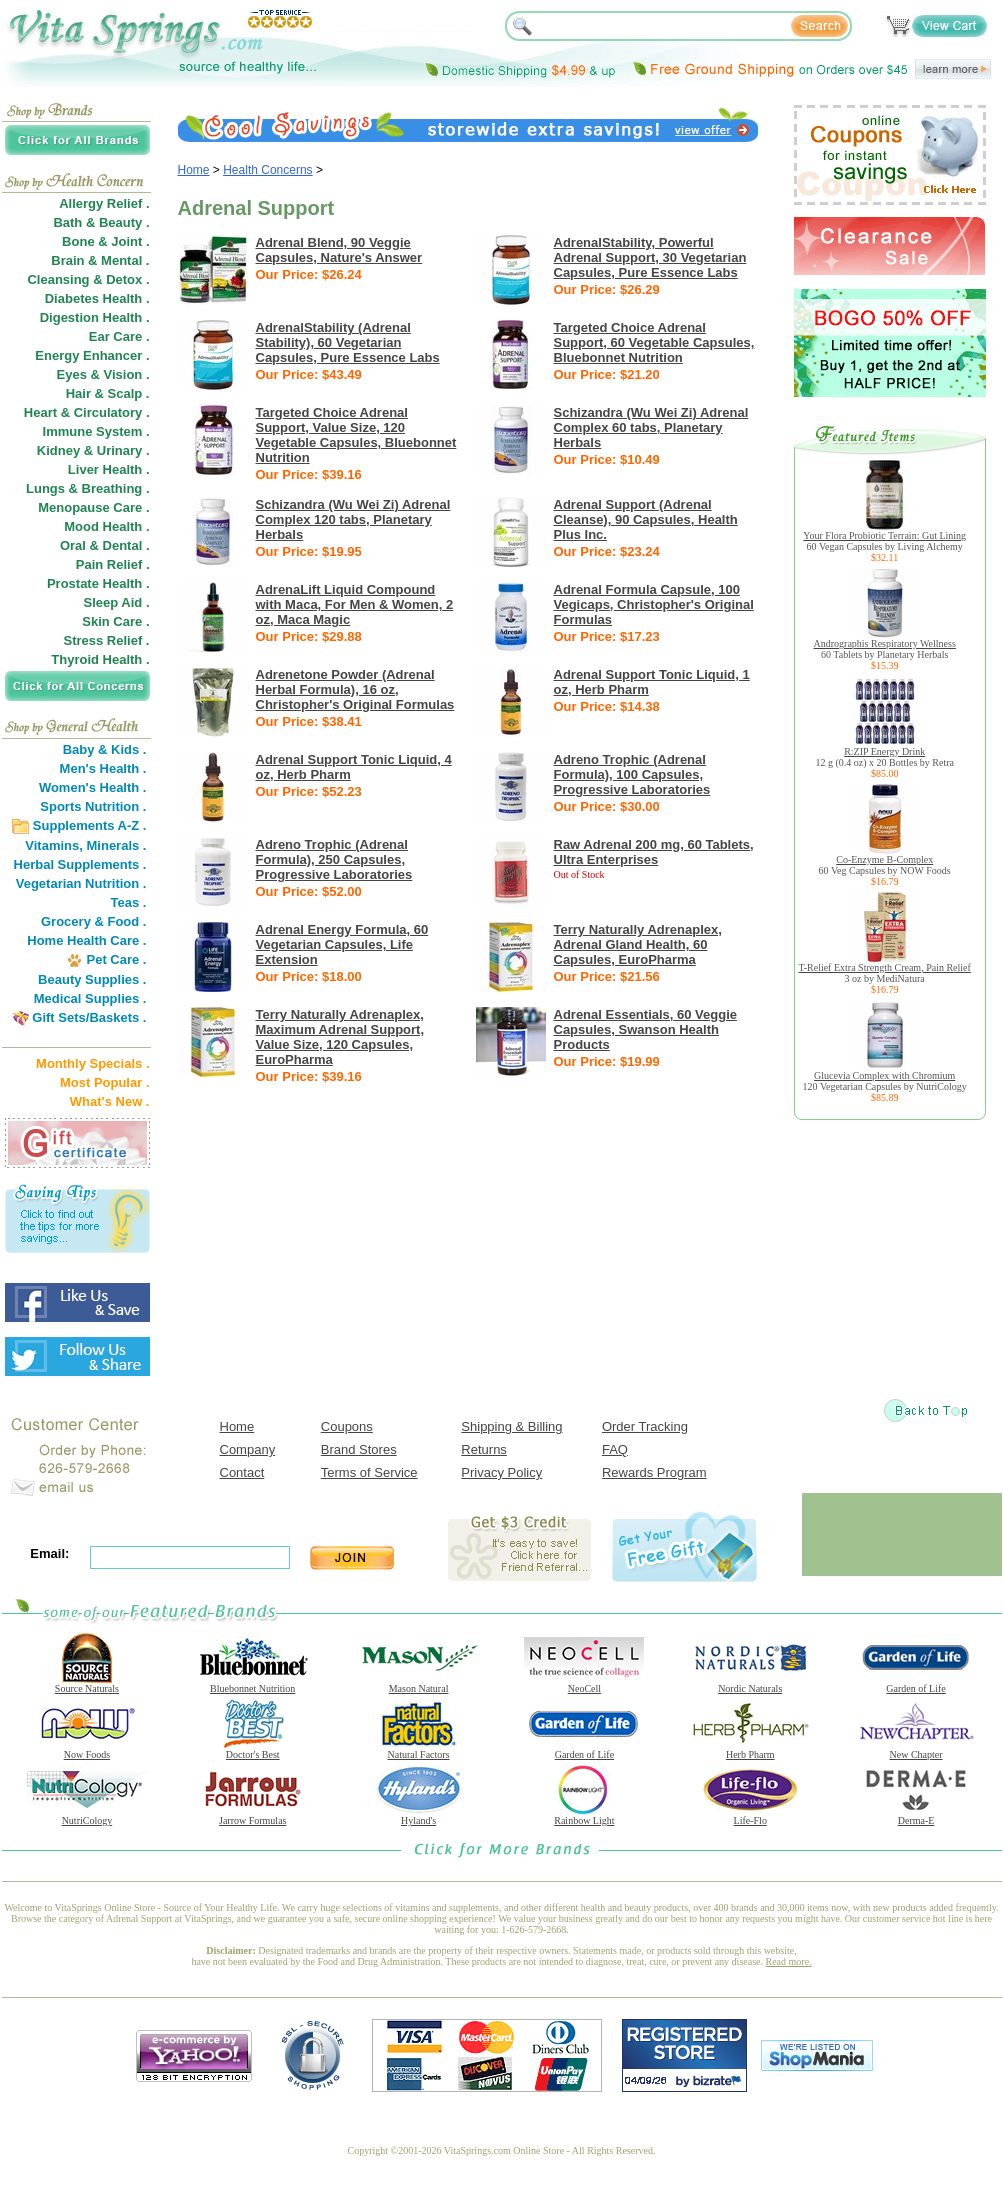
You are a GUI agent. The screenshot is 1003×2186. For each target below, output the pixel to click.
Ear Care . (119, 336)
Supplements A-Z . (90, 825)
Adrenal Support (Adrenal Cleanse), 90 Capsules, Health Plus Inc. (646, 519)
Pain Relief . (113, 564)
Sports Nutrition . (93, 806)
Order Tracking (645, 1426)
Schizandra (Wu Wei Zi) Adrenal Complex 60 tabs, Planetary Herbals (651, 427)
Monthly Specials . (92, 1063)
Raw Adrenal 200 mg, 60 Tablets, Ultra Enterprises (654, 852)
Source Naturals (87, 1684)
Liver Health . (109, 469)
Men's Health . (103, 768)
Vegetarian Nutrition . (81, 883)
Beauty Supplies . (92, 979)
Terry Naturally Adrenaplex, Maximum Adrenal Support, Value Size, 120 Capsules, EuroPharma (340, 1037)
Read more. (789, 1961)
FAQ (615, 1449)
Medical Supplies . (90, 998)
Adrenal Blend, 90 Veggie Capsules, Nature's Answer (339, 250)
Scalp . (129, 393)
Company (248, 1449)
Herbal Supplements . (80, 864)
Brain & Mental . (100, 260)
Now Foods (87, 1750)
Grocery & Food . (93, 921)
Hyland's (419, 1816)
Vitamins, (54, 845)
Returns (484, 1449)
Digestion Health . (95, 317)
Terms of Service (369, 1472)
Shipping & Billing (511, 1426)
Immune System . (96, 431)
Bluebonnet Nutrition (253, 1684)
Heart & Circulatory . (87, 412)
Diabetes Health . (97, 298)
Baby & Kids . (105, 749)
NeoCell (584, 1684)
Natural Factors (419, 1750)
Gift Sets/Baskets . (89, 1017)
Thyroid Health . (100, 659)
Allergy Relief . (104, 203)
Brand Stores (359, 1449)
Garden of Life (916, 1684)
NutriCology (87, 1816)
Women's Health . (93, 787)
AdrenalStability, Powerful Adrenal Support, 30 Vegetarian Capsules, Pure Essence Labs (650, 257)
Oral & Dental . (105, 545)
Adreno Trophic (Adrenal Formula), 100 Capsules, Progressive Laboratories (632, 774)
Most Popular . (105, 1082)
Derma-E (916, 1816)
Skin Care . (115, 621)
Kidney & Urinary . (93, 450)
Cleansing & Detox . (88, 279)
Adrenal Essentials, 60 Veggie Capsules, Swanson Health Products (646, 1029)
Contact (242, 1472)
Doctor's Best (253, 1750)
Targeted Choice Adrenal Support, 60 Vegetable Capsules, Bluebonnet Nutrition (654, 342)
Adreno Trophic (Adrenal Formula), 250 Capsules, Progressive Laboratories (334, 859)
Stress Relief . (107, 640)
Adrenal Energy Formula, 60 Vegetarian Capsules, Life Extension (342, 944)
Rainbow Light (584, 1816)
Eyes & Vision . (103, 374)
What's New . (110, 1101)
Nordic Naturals (750, 1684)
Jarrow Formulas (253, 1816)
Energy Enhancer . (92, 355)
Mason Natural (419, 1684)
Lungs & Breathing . (88, 488)
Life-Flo (750, 1816)
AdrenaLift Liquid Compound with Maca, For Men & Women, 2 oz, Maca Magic (355, 604)
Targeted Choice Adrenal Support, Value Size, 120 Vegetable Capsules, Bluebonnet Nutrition (356, 435)
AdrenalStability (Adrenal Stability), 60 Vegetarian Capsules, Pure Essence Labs (348, 342)
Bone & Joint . (105, 241)
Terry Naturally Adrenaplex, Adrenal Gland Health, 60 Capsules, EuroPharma (638, 944)
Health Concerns (267, 170)
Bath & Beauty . (101, 222)
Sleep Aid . (117, 602)
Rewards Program (654, 1472)
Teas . (129, 902)
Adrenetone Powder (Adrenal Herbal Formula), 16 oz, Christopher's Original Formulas (355, 689)
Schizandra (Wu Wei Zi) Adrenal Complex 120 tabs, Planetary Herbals (353, 519)
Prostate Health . (98, 583)
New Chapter (916, 1750)
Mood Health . (106, 526)
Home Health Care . (86, 940)
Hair (78, 393)
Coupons (347, 1426)
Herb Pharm (750, 1750)
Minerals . (117, 845)
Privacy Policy (501, 1472)
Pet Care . (116, 959)
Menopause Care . (93, 507)
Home (194, 170)
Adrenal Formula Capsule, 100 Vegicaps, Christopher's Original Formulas (654, 604)
